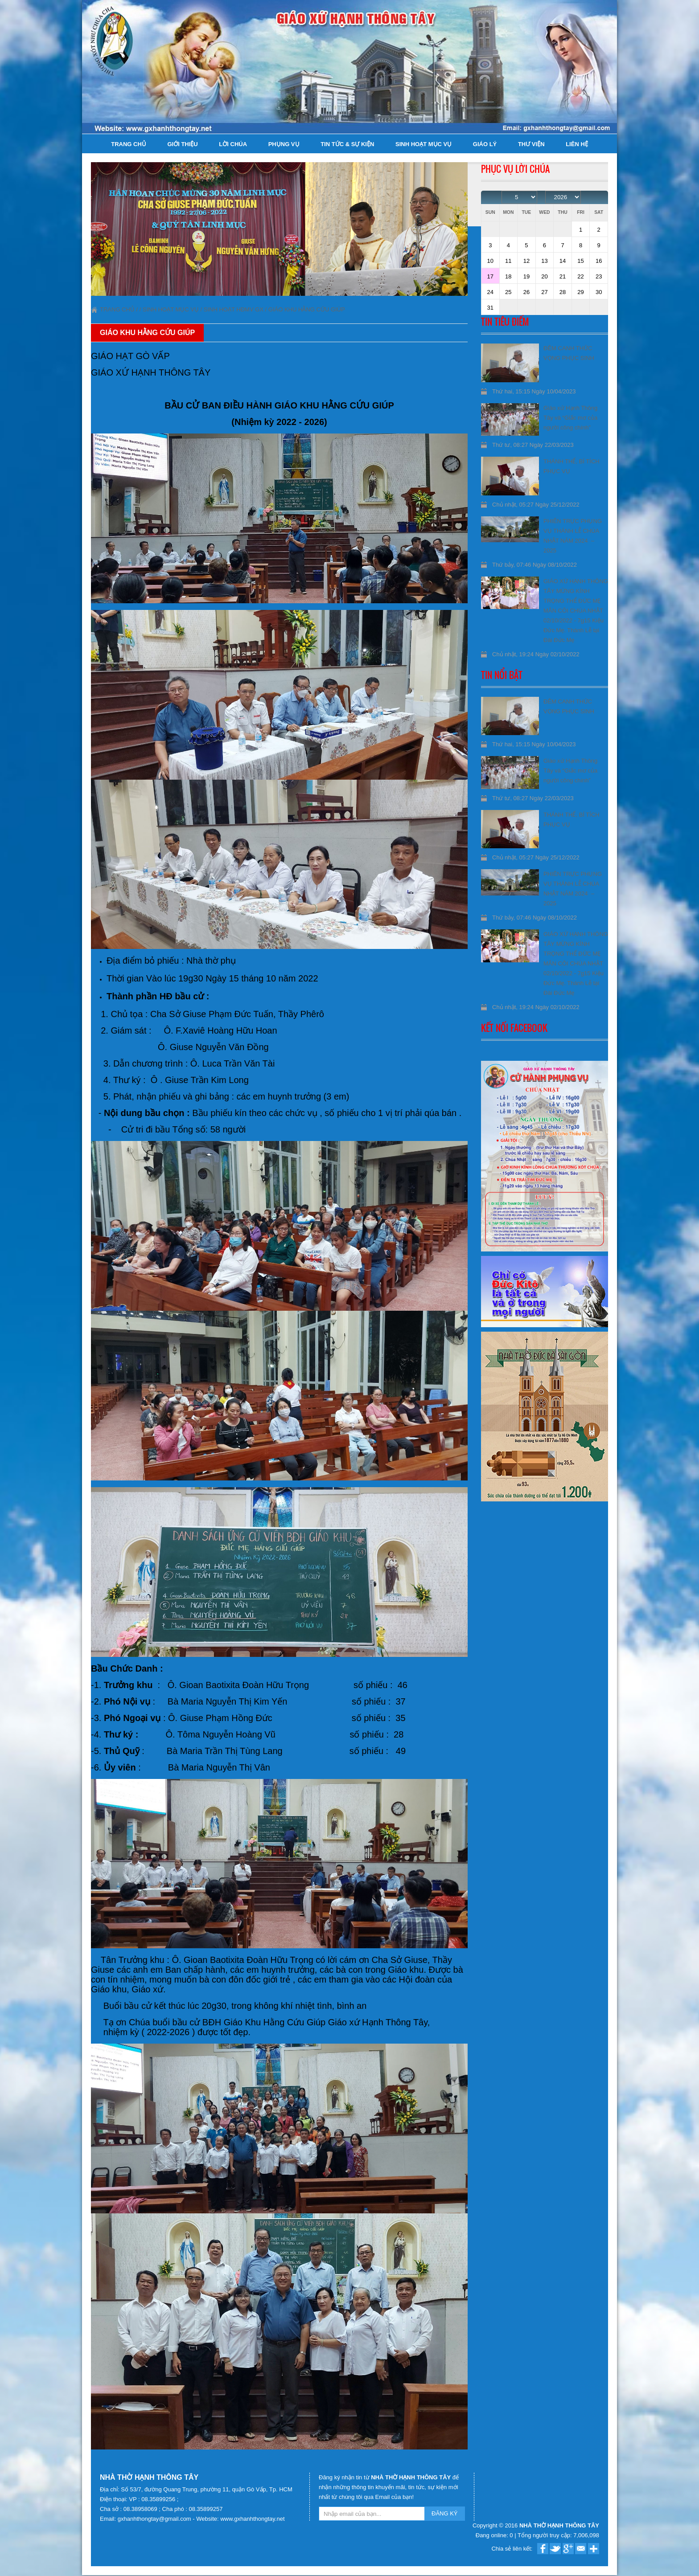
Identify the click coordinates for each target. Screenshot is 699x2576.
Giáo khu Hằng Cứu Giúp (306, 309)
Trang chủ (128, 144)
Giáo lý (485, 144)
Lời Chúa (233, 144)
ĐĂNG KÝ (445, 2513)
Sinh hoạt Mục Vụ (423, 144)
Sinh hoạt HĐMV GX (233, 309)
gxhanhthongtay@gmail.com (155, 2518)
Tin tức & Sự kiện (347, 144)
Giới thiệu (182, 144)
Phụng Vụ (284, 144)
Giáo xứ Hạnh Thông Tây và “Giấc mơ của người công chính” (570, 418)
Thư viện (531, 144)
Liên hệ (577, 144)
